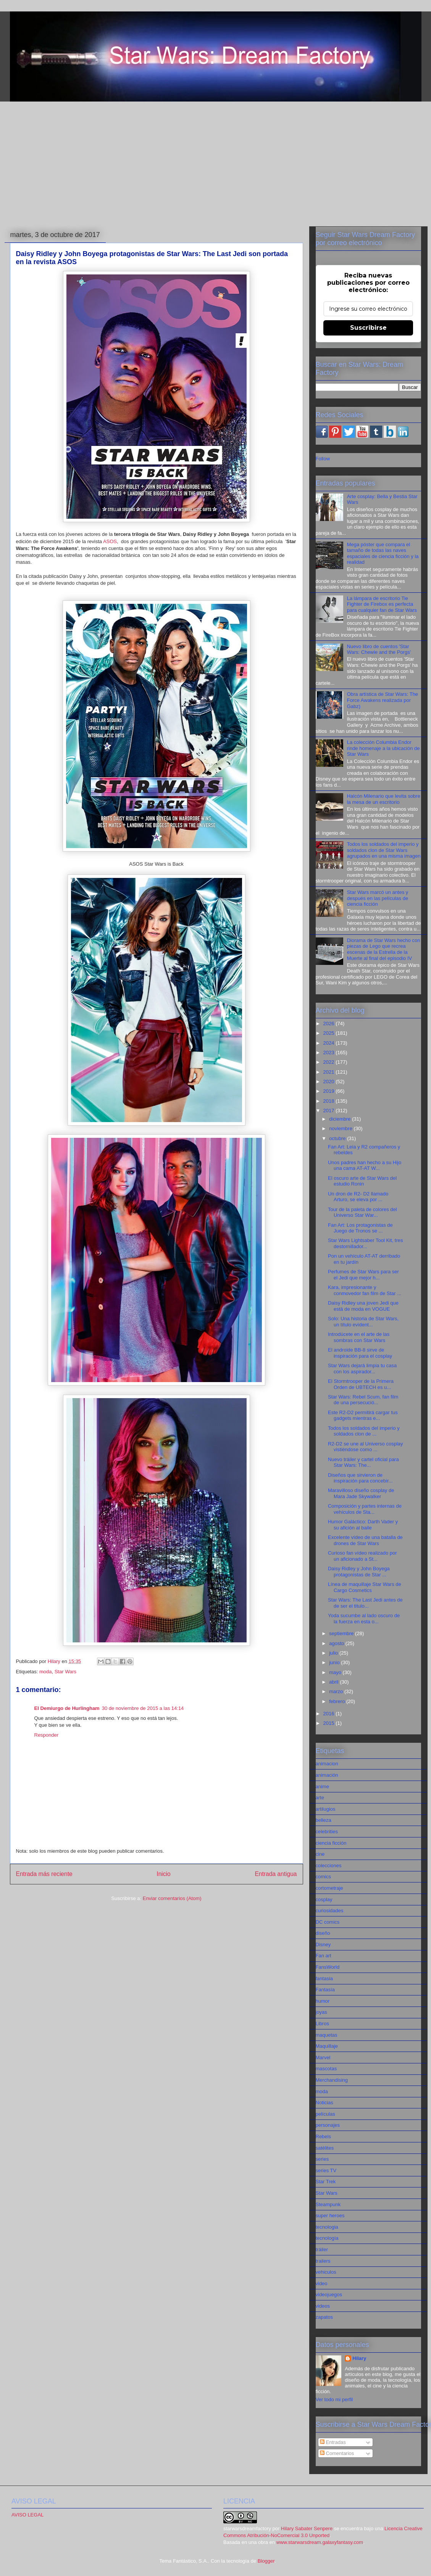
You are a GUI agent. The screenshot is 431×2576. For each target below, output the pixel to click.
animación (327, 1775)
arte (320, 1797)
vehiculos (326, 2272)
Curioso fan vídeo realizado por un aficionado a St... (362, 1556)
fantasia (324, 1978)
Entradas (333, 2442)
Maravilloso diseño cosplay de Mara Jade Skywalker (361, 1493)
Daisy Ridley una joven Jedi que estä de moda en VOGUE (363, 1306)
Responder (46, 1735)
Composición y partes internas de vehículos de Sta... (365, 1509)
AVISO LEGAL (27, 2515)
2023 (329, 1052)
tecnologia (327, 2227)
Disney (323, 1944)
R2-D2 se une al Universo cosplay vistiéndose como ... (365, 1447)
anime (322, 1786)
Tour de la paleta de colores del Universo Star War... (362, 1212)
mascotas (326, 2068)
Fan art (323, 1955)
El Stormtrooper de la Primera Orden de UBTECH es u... (361, 1384)
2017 (329, 1110)
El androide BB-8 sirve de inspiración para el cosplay (360, 1353)
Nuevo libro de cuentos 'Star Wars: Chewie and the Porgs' (379, 649)
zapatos (324, 2317)
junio (335, 1662)
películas (325, 2114)
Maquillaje (327, 2046)
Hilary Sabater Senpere (307, 2528)
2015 (329, 1723)
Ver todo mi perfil (334, 2399)
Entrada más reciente (44, 1874)
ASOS (110, 541)
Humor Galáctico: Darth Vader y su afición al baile (363, 1525)
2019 (329, 1091)
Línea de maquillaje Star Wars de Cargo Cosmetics (364, 1587)
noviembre (341, 1128)
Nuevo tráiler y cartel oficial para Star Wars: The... (363, 1462)
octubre (338, 1138)
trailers (323, 2261)
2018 (329, 1101)
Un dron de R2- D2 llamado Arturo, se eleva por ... (358, 1197)
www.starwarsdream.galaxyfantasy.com (319, 2542)
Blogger (266, 2561)
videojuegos (329, 2294)
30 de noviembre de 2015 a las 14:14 (143, 1708)
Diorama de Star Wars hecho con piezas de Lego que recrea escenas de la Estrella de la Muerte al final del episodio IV (383, 949)
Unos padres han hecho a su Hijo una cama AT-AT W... (364, 1165)
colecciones (329, 1865)
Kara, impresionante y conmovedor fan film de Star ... (364, 1290)
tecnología (327, 2238)
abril (334, 1682)
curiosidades (330, 1910)
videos (323, 2306)
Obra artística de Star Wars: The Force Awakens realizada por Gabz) (382, 700)
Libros (322, 2023)
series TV (326, 2170)
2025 (329, 1033)
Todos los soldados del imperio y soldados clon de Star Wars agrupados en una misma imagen (384, 850)
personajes (328, 2125)
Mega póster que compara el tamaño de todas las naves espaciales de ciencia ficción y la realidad (383, 553)
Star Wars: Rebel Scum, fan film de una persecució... (363, 1400)
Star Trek (326, 2181)
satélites (325, 2148)
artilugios (326, 1809)
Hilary (359, 2358)
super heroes (330, 2215)
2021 (329, 1072)
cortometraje (329, 1888)
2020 (329, 1081)
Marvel (323, 2057)
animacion (327, 1763)
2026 (329, 1023)
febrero (337, 1701)
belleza (323, 1820)
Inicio (163, 1874)
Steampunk (328, 2204)
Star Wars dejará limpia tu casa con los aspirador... (362, 1368)
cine (320, 1854)
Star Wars (65, 1671)
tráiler (322, 2249)
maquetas (326, 2035)
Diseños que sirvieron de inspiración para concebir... (360, 1478)
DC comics (328, 1922)
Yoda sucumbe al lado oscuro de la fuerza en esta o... (364, 1618)
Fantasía (325, 1989)
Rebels (323, 2136)
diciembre (340, 1119)
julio (334, 1653)
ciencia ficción (331, 1843)
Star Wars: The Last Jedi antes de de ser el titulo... (365, 1603)
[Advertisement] (216, 164)
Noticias (324, 2102)
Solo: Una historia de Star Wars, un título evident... (363, 1322)
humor (323, 2001)
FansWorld (328, 1967)
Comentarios (337, 2453)
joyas (321, 2012)
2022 (329, 1062)
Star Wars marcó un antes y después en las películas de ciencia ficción (377, 898)
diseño (323, 1933)
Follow (323, 458)
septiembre (342, 1633)
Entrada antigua (276, 1874)
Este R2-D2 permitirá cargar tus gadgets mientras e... (363, 1415)
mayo (335, 1672)
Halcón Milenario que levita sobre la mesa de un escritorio (383, 799)
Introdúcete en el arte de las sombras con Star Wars (358, 1337)
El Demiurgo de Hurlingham (67, 1708)
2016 (329, 1713)
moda (45, 1671)
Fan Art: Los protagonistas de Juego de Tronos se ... (360, 1228)
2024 (329, 1043)
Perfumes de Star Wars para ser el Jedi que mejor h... (363, 1275)
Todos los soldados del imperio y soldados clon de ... (364, 1431)
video (322, 2283)
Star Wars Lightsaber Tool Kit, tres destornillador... (365, 1243)
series (322, 2159)
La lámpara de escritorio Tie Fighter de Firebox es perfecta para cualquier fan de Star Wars (382, 604)
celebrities (327, 1831)
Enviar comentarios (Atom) (172, 1898)
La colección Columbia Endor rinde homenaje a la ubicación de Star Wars (383, 748)
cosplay (324, 1899)
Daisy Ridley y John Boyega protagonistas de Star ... (359, 1572)
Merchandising (332, 2080)
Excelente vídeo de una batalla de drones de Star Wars (365, 1540)
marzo (336, 1691)
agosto (337, 1643)
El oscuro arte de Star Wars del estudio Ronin (362, 1181)
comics (323, 1876)
